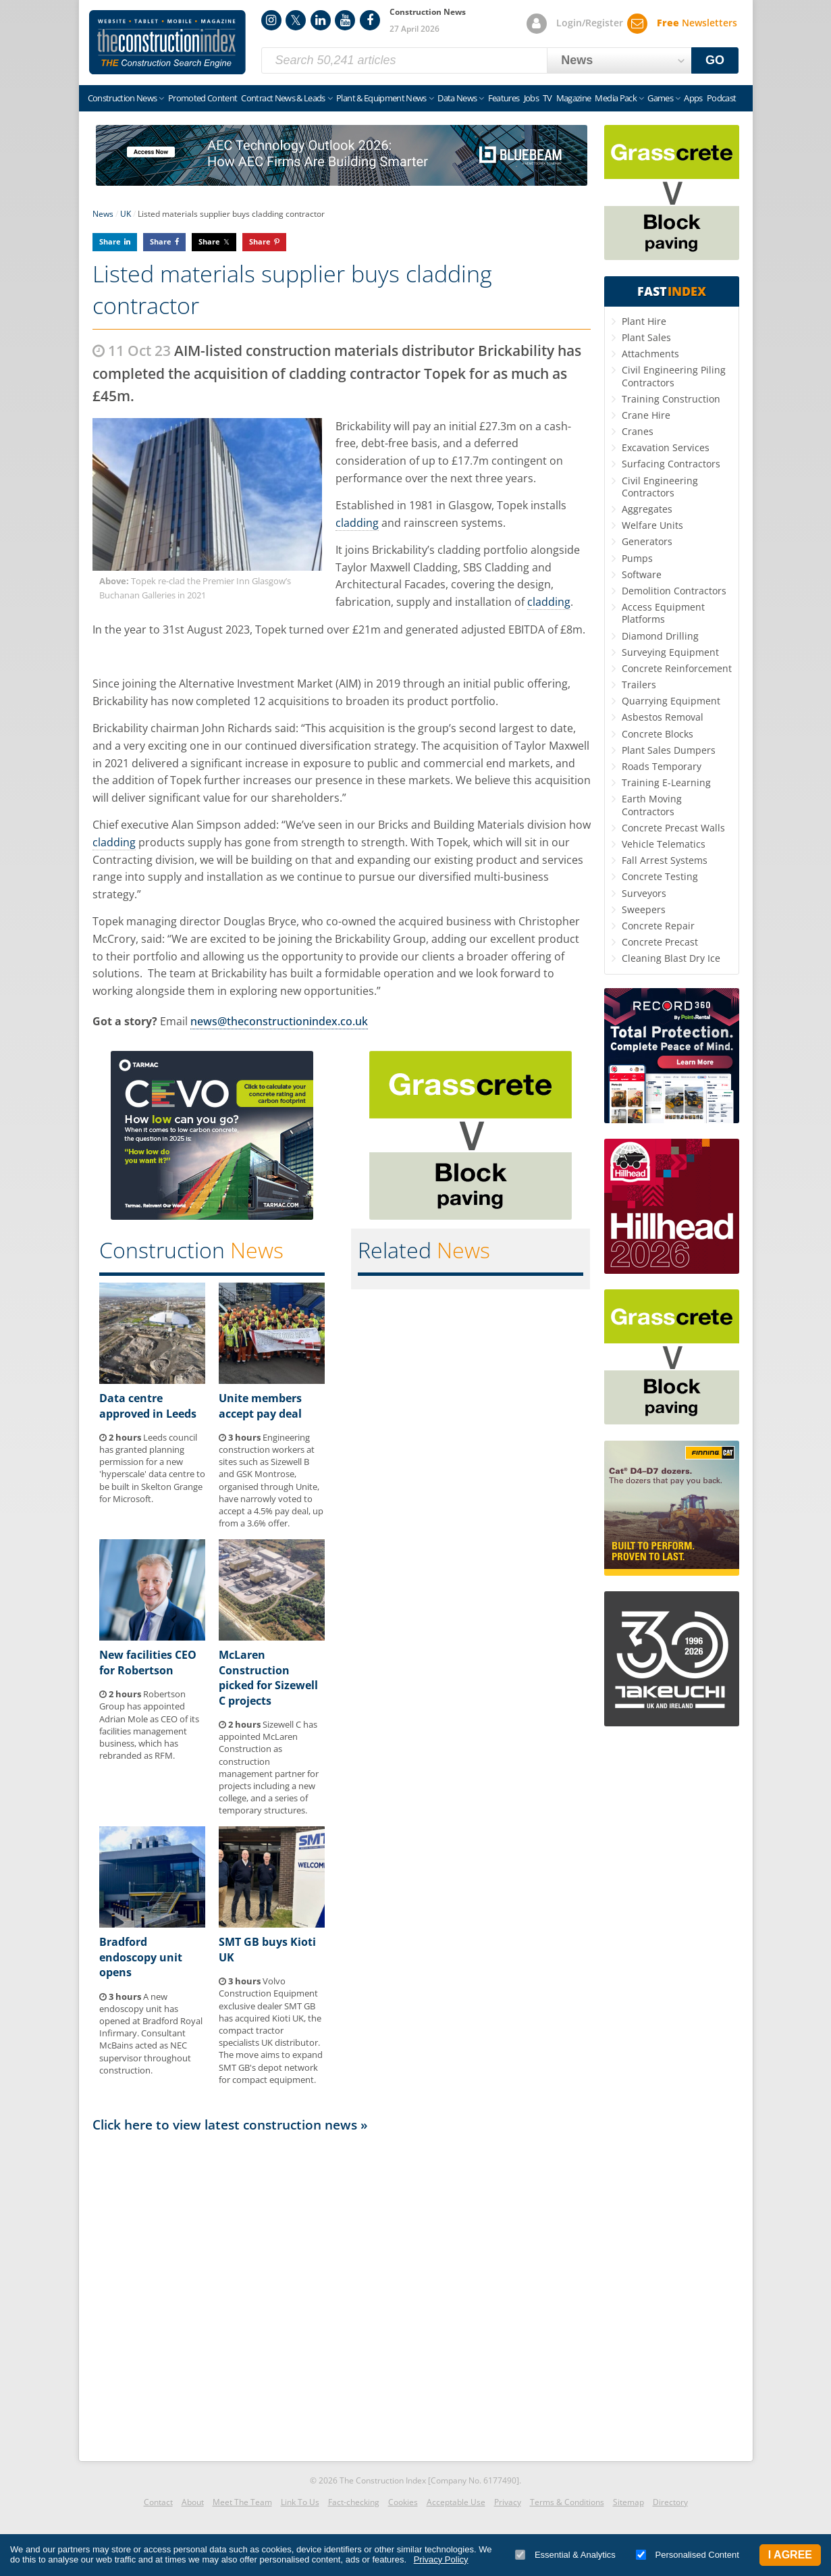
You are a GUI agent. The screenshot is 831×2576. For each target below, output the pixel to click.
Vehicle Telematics (663, 844)
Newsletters (697, 22)
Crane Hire (646, 415)
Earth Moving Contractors (652, 804)
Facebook (370, 20)
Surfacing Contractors (671, 463)
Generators (647, 541)
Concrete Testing (660, 876)
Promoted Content (203, 98)
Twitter (296, 20)
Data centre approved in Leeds (147, 1405)
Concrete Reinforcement (677, 668)
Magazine (573, 98)
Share (110, 241)
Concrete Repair (658, 925)
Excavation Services (665, 447)
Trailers (639, 684)
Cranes (637, 431)
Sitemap (628, 2502)
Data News (457, 98)
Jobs (531, 98)
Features (504, 98)
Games (660, 98)
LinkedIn (321, 20)
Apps (693, 98)
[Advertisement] (341, 2293)
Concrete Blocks (657, 733)
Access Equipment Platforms (663, 612)
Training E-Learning (666, 782)
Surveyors (644, 893)
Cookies (403, 2502)
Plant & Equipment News (381, 98)
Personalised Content (687, 2555)
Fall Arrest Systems (664, 860)
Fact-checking (353, 2502)
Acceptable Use (456, 2502)
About (193, 2502)
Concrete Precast (660, 941)
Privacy (507, 2502)
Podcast (721, 98)
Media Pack (616, 98)
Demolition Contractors (674, 590)
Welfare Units (652, 525)
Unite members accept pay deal (260, 1405)
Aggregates (647, 509)
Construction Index (167, 42)
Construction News (122, 98)
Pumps (637, 558)
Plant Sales (646, 337)
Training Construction (671, 398)
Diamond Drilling (660, 635)
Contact (158, 2502)
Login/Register (589, 22)
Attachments (650, 353)
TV (547, 98)
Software (642, 574)
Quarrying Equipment (671, 700)
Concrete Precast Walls (673, 827)
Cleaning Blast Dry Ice (671, 958)
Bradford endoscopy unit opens (140, 1957)
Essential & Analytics (565, 2555)
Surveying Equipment (670, 652)
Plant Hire (644, 321)
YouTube (345, 20)
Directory (670, 2502)
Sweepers (644, 909)
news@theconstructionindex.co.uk (279, 1021)
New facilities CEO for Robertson (147, 1662)
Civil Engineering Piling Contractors (674, 375)
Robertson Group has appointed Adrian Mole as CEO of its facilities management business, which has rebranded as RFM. (149, 1724)
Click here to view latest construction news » (230, 2124)
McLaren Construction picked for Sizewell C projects (268, 1677)
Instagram (271, 20)
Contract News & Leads (283, 98)
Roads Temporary (661, 766)
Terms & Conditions (567, 2502)
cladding (357, 522)
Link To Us (300, 2502)
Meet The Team (242, 2502)
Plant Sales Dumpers (669, 750)
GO (714, 60)
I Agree (790, 2554)
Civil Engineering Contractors (660, 486)
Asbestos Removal (662, 717)
